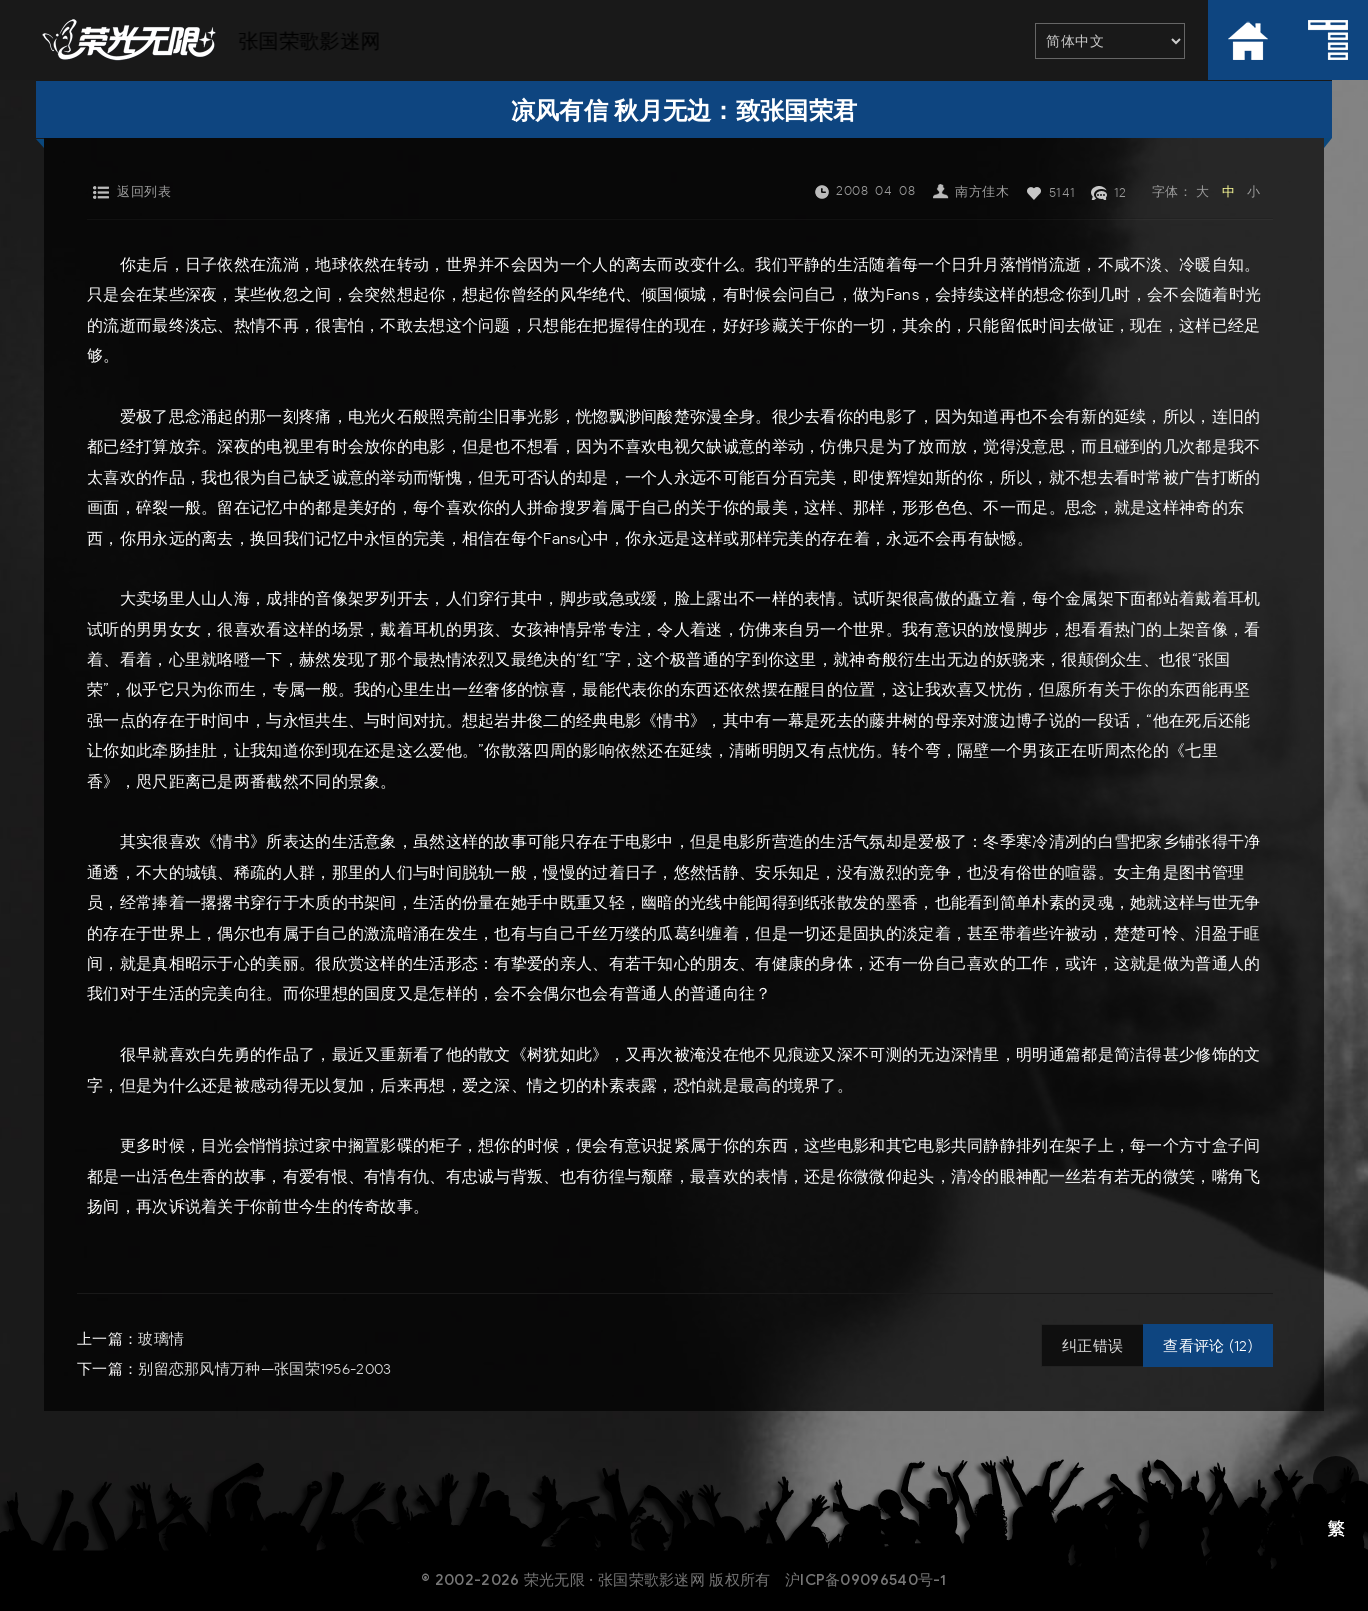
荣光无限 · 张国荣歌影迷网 (614, 1580)
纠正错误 (1092, 1346)
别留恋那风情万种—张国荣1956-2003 (264, 1369)
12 (1120, 192)
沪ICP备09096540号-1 (866, 1580)
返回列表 (144, 191)
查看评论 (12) (1208, 1346)
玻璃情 (161, 1339)
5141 (1062, 192)
